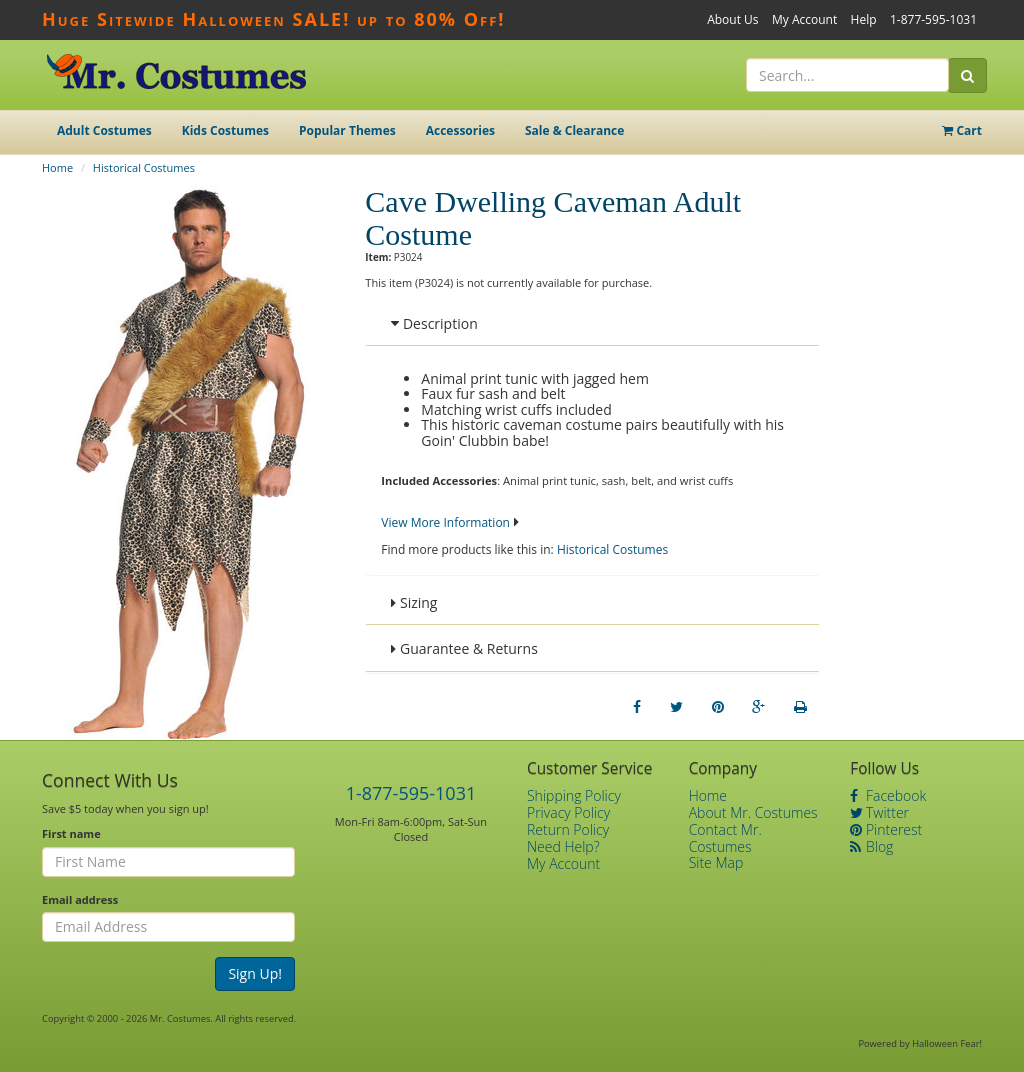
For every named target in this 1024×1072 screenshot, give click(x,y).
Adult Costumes (104, 130)
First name (71, 833)
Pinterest (886, 829)
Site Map (716, 862)
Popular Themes (347, 130)
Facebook (888, 795)
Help (864, 19)
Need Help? (563, 846)
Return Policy (568, 829)
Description (434, 323)
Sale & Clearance (574, 130)
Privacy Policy (568, 812)
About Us (732, 19)
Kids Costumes (225, 130)
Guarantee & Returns (464, 648)
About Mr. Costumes (753, 812)
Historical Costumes (144, 167)
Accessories (460, 130)
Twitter (879, 812)
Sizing (414, 602)
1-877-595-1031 (933, 19)
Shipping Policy (574, 795)
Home (57, 167)
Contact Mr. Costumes (725, 838)
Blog (871, 846)
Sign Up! (255, 973)
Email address (80, 899)
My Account (804, 19)
